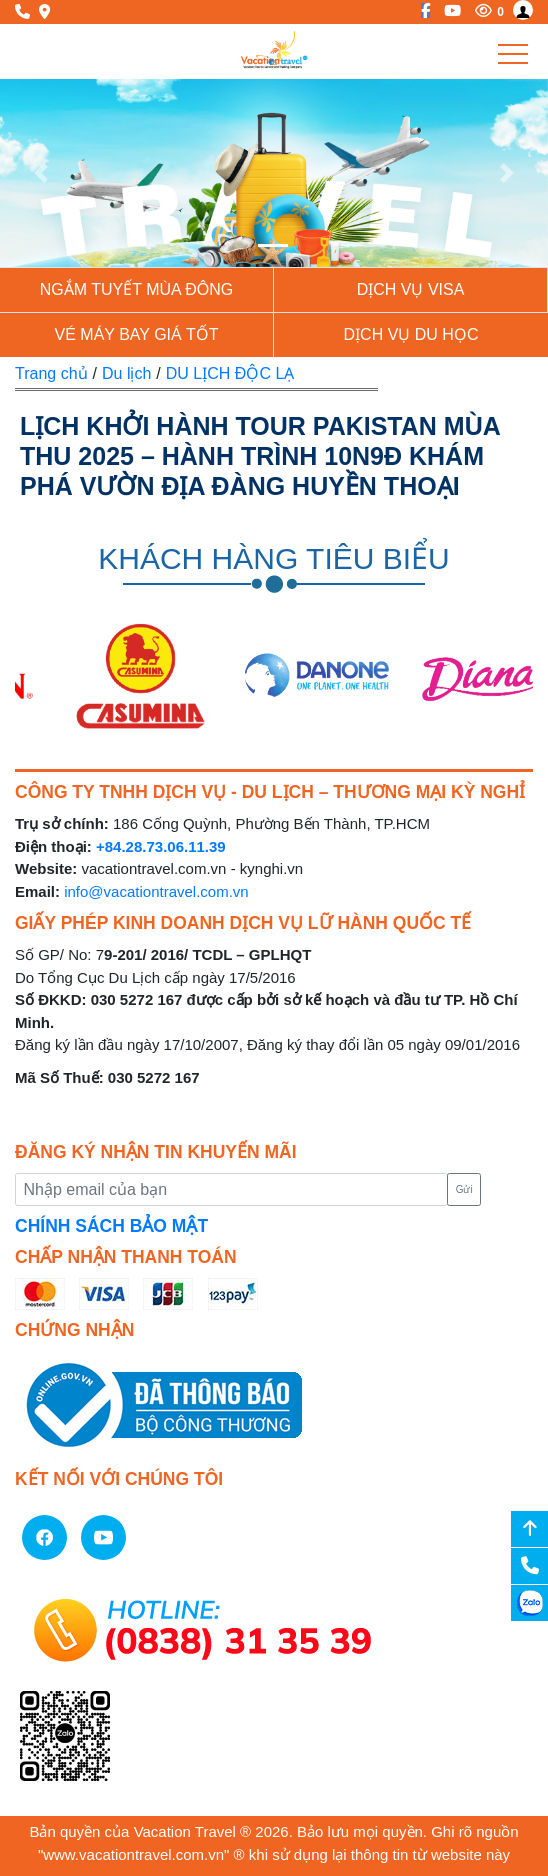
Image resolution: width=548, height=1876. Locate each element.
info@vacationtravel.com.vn (156, 891)
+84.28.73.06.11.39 (161, 846)
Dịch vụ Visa (411, 289)
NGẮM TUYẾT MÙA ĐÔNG (137, 289)
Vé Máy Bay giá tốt (137, 334)
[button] (41, 173)
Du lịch (126, 373)
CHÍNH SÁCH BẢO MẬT (111, 1226)
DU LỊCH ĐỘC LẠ (230, 373)
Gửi (464, 1189)
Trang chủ (51, 373)
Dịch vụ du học (411, 334)
